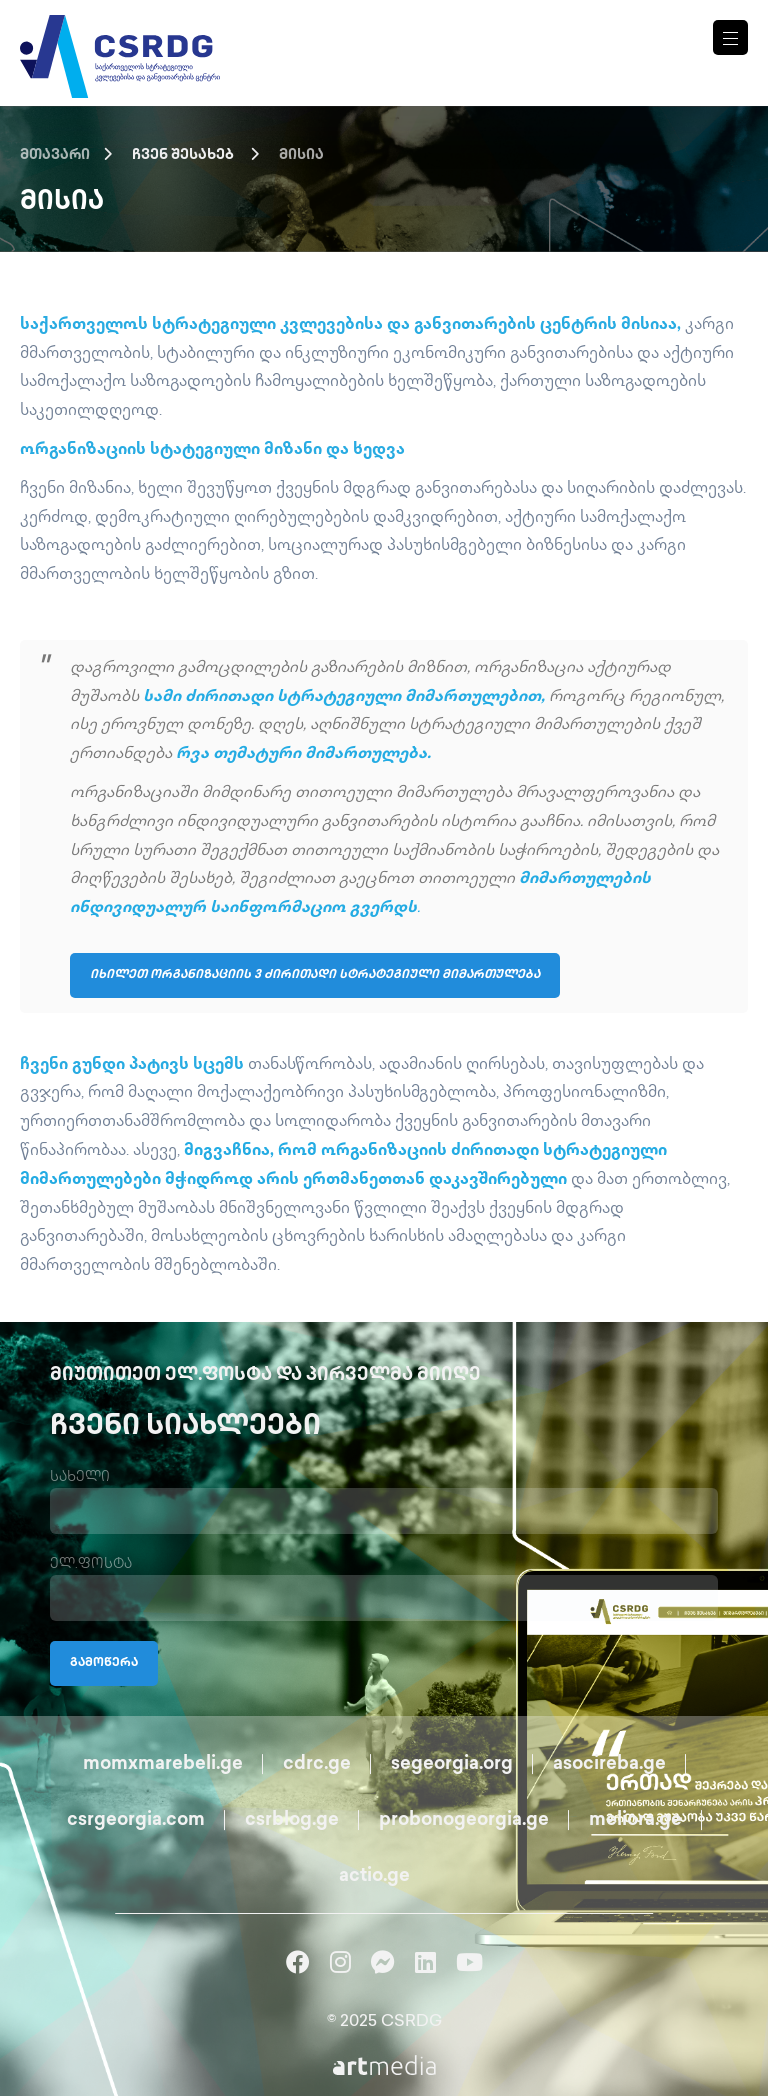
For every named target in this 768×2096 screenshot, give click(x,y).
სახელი (80, 1477)
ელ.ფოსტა (91, 1564)
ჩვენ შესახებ (183, 155)
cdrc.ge (317, 1764)
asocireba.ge (609, 1764)
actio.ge (374, 1876)
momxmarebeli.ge (163, 1764)
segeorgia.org (452, 1764)
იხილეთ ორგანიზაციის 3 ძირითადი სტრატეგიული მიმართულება (315, 975)
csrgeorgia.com (136, 1820)
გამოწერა (104, 1663)
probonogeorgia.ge (464, 1820)
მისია (301, 155)
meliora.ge (635, 1820)
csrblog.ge (292, 1820)
